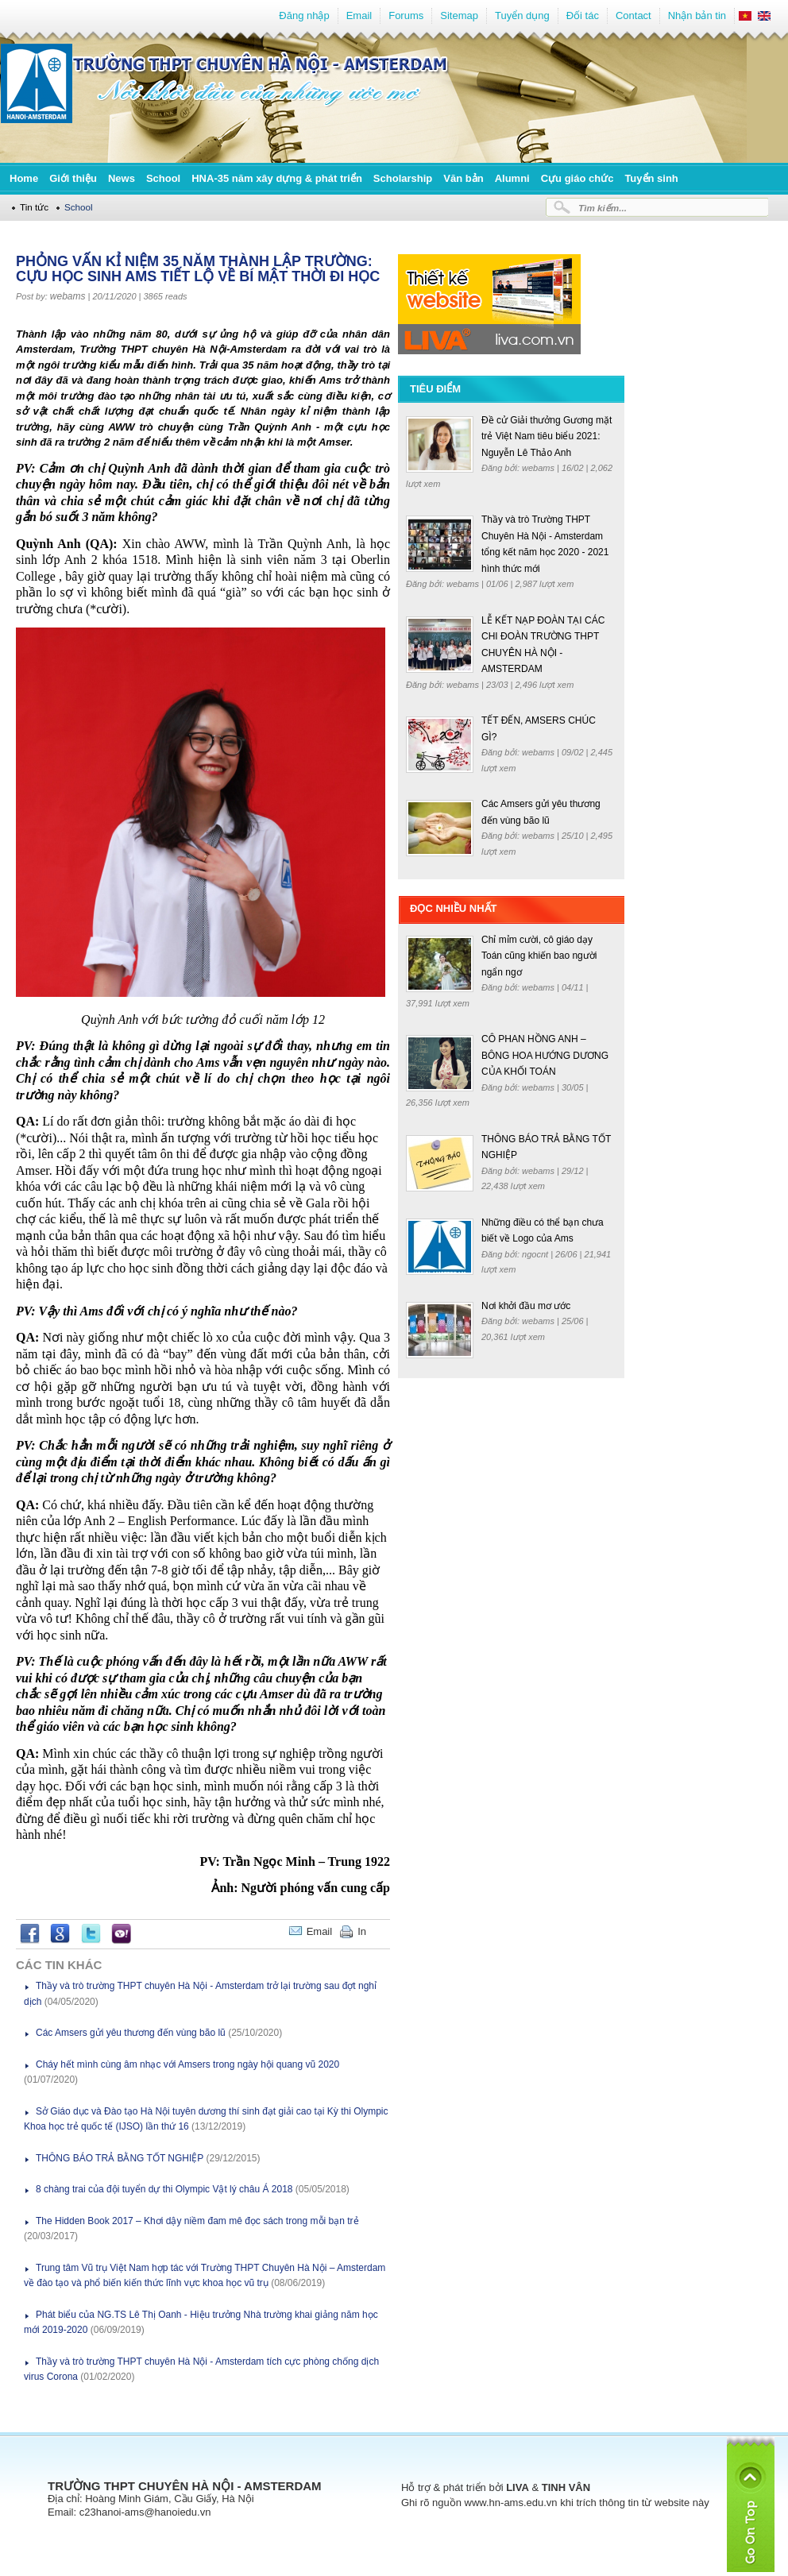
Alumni (512, 178)
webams (68, 296)
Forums (405, 15)
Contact (633, 15)
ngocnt (536, 1254)
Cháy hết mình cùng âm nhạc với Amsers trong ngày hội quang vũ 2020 (187, 2064)
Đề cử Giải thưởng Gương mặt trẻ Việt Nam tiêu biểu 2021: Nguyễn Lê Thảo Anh (546, 436)
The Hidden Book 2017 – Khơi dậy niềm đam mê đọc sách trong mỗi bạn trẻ (197, 2220)
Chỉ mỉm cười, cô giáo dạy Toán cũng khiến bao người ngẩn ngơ (539, 956)
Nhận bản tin (697, 15)
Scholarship (402, 178)
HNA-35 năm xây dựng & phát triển (276, 178)
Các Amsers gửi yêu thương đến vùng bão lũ (131, 2032)
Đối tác (582, 15)
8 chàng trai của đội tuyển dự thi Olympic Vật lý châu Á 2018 (164, 2189)
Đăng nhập (304, 15)
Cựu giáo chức (577, 178)
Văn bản (463, 178)
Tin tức (34, 207)
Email (359, 15)
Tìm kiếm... (602, 208)
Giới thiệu (73, 178)
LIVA (517, 2487)
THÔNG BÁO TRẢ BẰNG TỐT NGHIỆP (119, 2158)
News (121, 178)
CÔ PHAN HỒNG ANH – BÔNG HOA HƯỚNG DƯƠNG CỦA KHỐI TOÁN (544, 1055)
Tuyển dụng (522, 15)
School (163, 178)
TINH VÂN (566, 2487)
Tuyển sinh (651, 178)
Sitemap (459, 15)
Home (24, 178)
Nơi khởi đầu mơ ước (525, 1305)
